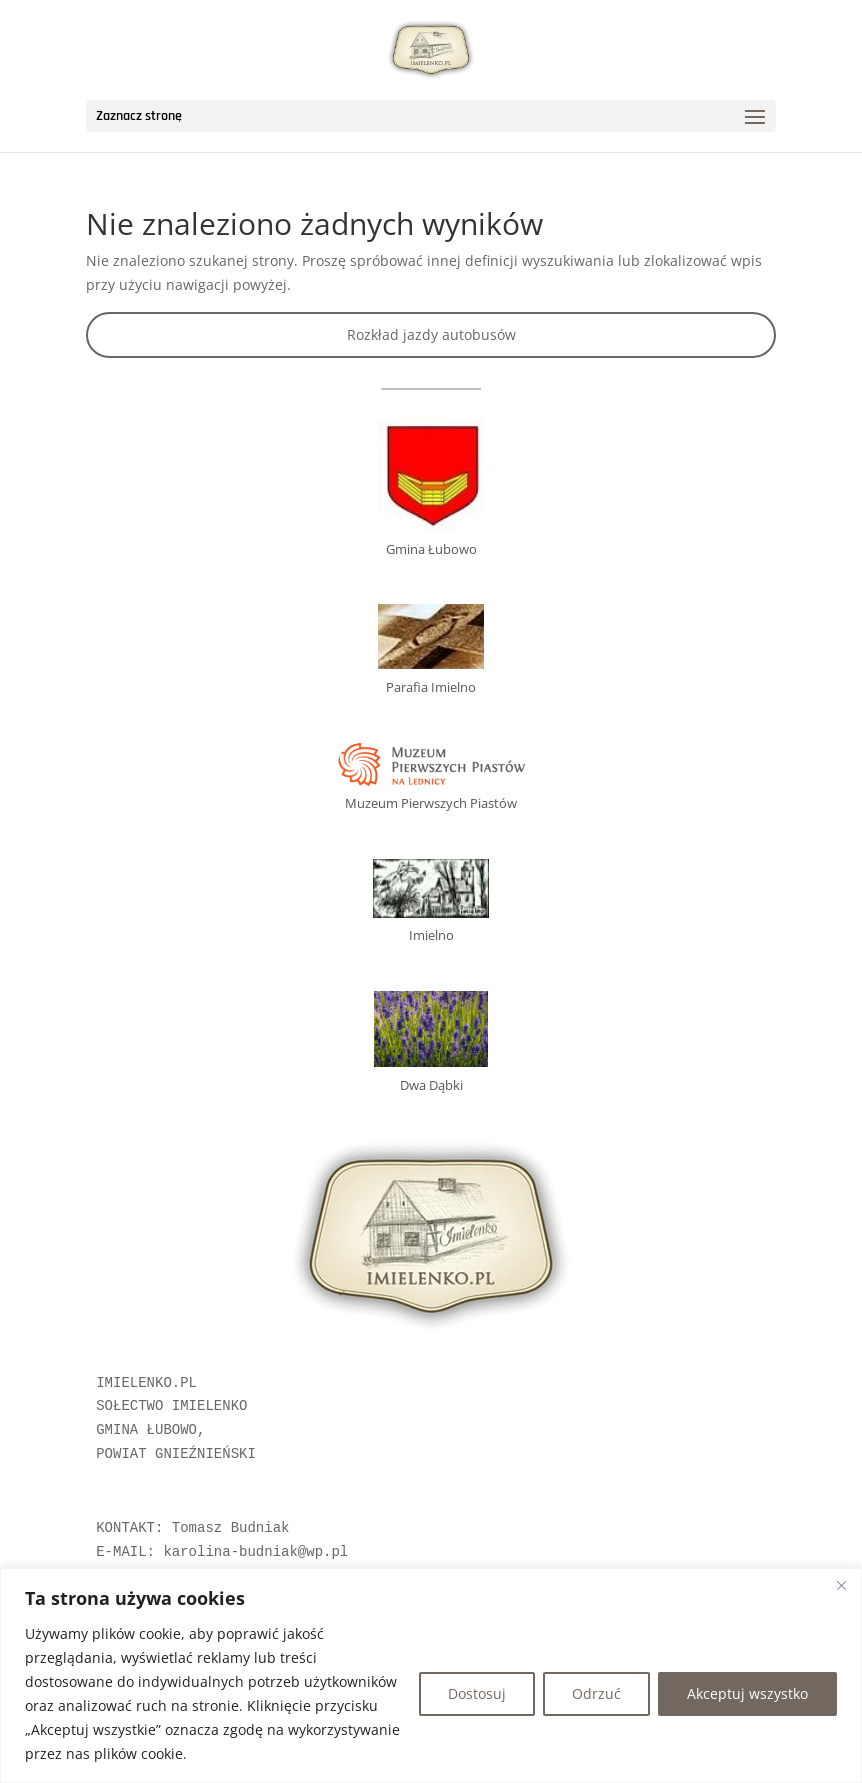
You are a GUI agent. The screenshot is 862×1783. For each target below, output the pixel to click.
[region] (431, 1675)
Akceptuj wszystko (747, 1693)
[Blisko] (841, 1585)
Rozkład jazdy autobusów (431, 334)
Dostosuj (477, 1693)
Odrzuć (596, 1693)
